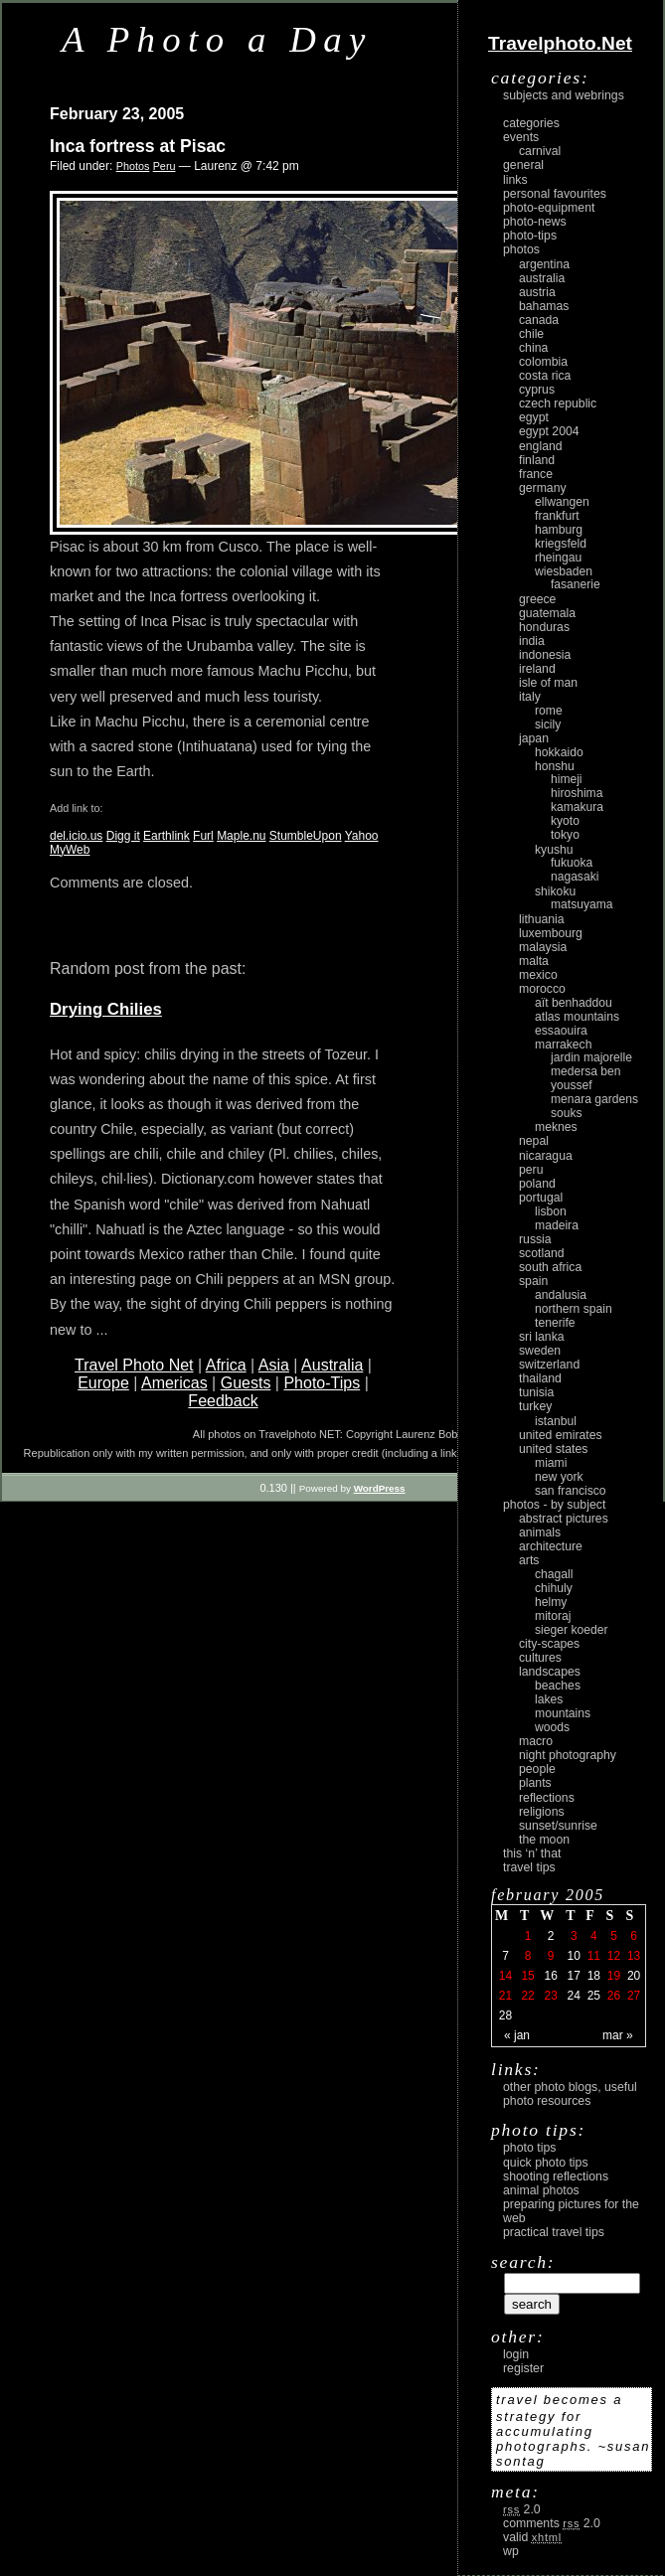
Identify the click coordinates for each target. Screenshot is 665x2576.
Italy (530, 697)
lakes (549, 1699)
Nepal (534, 1141)
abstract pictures (563, 1519)
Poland (537, 1184)
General (523, 165)
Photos (133, 166)
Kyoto (565, 821)
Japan (534, 738)
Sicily (548, 724)
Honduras (544, 627)
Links (515, 180)
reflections (547, 1798)
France (536, 474)
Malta (534, 961)
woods (552, 1727)
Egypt (534, 417)
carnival (540, 151)
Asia (273, 1365)
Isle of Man (548, 683)
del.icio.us (76, 836)
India (532, 641)
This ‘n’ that (532, 1853)
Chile (531, 334)
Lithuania (542, 919)
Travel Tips (529, 1867)
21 (505, 1996)
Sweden (540, 1351)
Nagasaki (574, 877)
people (537, 1769)
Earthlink (166, 836)
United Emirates (560, 1435)
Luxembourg (550, 933)
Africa (226, 1365)
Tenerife (555, 1323)
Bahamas (544, 306)
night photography (567, 1755)
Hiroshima (576, 793)
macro (536, 1741)
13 (633, 1956)
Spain (533, 1281)
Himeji (566, 779)
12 (613, 1956)
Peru (164, 166)
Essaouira (561, 1031)
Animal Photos (541, 2190)
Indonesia (545, 655)
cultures (540, 1658)
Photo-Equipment (548, 208)
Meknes (556, 1127)
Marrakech (563, 1044)
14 (505, 1976)
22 (527, 1996)
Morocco (542, 989)
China (533, 348)
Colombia (543, 362)
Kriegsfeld (560, 544)
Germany (543, 488)
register (523, 2368)
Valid (532, 2537)
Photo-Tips (321, 1382)
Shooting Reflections (555, 2176)
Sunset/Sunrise (558, 1826)
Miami (551, 1463)
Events (521, 137)
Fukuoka (571, 863)
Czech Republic (557, 403)
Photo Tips (529, 2148)
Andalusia (560, 1295)
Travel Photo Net (134, 1365)
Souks (566, 1113)
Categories (531, 123)
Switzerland (549, 1364)
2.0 (522, 2509)
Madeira (557, 1225)
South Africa (550, 1267)
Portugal (541, 1198)
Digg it (123, 836)
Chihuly (554, 1588)
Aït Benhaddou (573, 1003)
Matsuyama (581, 904)
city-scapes (549, 1644)
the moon (544, 1840)
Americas (174, 1382)
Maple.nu (241, 836)
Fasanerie (575, 584)
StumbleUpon (305, 836)
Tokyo (565, 835)
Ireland (537, 669)
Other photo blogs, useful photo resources (570, 2094)
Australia (332, 1365)
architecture (550, 1546)
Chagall (554, 1574)
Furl (203, 836)
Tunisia (536, 1392)
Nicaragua (546, 1156)
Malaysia (543, 947)
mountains (562, 1713)
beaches (558, 1685)
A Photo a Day (217, 39)
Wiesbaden (563, 571)
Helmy (551, 1602)
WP (511, 2551)
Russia (535, 1239)
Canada (539, 320)
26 (613, 1996)
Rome (549, 711)
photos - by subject (554, 1505)
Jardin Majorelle (591, 1057)
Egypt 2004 (549, 431)
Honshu (555, 766)
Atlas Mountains (577, 1017)
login (516, 2354)
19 (613, 1976)
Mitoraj (553, 1616)
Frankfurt (557, 516)
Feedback (222, 1400)
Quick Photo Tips (545, 2163)
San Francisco (570, 1491)
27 (633, 1996)
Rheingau (558, 557)
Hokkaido (559, 752)
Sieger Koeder (571, 1630)
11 (593, 1956)
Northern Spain (573, 1309)
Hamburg (558, 530)
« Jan (517, 2035)
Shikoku (555, 891)
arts (529, 1560)
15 (527, 1976)
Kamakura (577, 807)
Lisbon (551, 1211)
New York (559, 1477)
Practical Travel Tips (553, 2232)
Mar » (617, 2035)
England (541, 446)
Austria (537, 292)
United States (553, 1449)
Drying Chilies (106, 1009)
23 (550, 1996)
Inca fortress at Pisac (138, 146)
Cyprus (537, 390)
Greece (537, 599)
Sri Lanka (542, 1337)
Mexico (538, 975)
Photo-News (535, 222)
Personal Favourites (554, 194)
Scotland (542, 1253)
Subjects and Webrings (563, 95)
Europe (103, 1382)
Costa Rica (545, 376)
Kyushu (554, 850)
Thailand (540, 1378)
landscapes (550, 1672)
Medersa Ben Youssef (586, 1078)
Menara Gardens (594, 1099)
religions (542, 1812)
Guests (246, 1382)
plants (535, 1783)
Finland (537, 460)
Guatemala (547, 613)
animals (540, 1532)
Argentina (544, 264)
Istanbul (556, 1421)
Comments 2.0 (551, 2523)
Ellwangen (562, 502)
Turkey (535, 1406)
